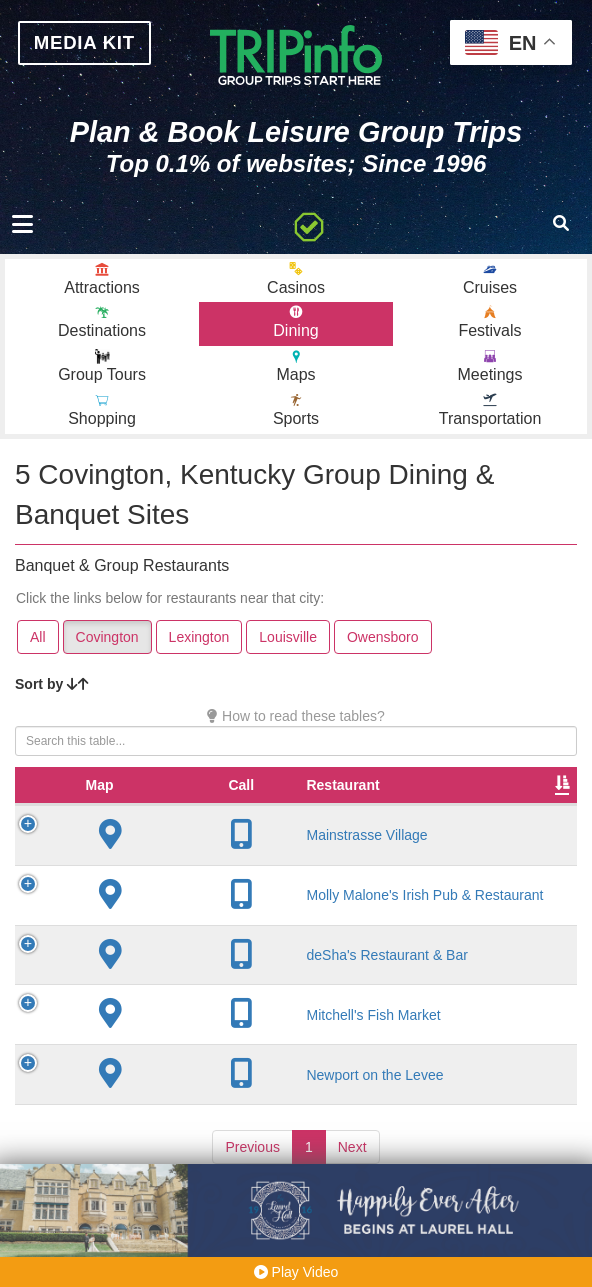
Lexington (199, 643)
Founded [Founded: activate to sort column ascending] (422, 811)
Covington (107, 643)
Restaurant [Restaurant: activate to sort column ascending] (183, 811)
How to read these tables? (296, 722)
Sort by (52, 690)
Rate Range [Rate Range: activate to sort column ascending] (511, 801)
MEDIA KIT (89, 44)
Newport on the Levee (215, 1101)
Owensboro (383, 643)
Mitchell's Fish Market (214, 1041)
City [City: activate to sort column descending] (326, 811)
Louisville (288, 643)
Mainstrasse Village (207, 861)
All (38, 643)
